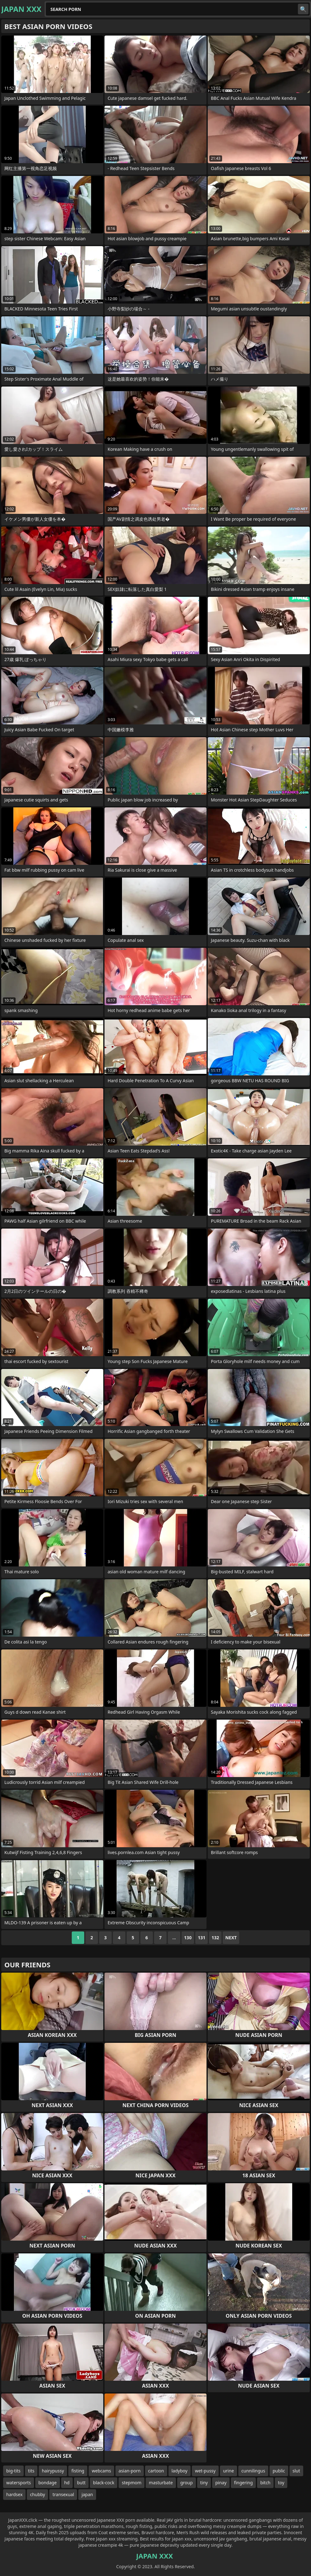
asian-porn (130, 2471)
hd (67, 2483)
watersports (18, 2483)
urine (228, 2471)
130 (188, 1938)
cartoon (156, 2471)
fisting (77, 2471)
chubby (37, 2494)
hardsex (14, 2494)
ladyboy (179, 2471)
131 (201, 1938)
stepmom (131, 2483)
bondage (47, 2483)
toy (281, 2483)
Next (231, 1938)
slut (296, 2471)
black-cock (103, 2483)
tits (31, 2471)
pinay (220, 2483)
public (279, 2471)
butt (81, 2483)
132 (215, 1938)
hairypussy (53, 2471)
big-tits (13, 2471)
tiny (204, 2483)
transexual (63, 2494)
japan (87, 2494)
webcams (101, 2471)
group (186, 2483)
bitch (265, 2483)
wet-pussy (205, 2471)
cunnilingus (253, 2471)
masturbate (161, 2483)
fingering (243, 2483)
